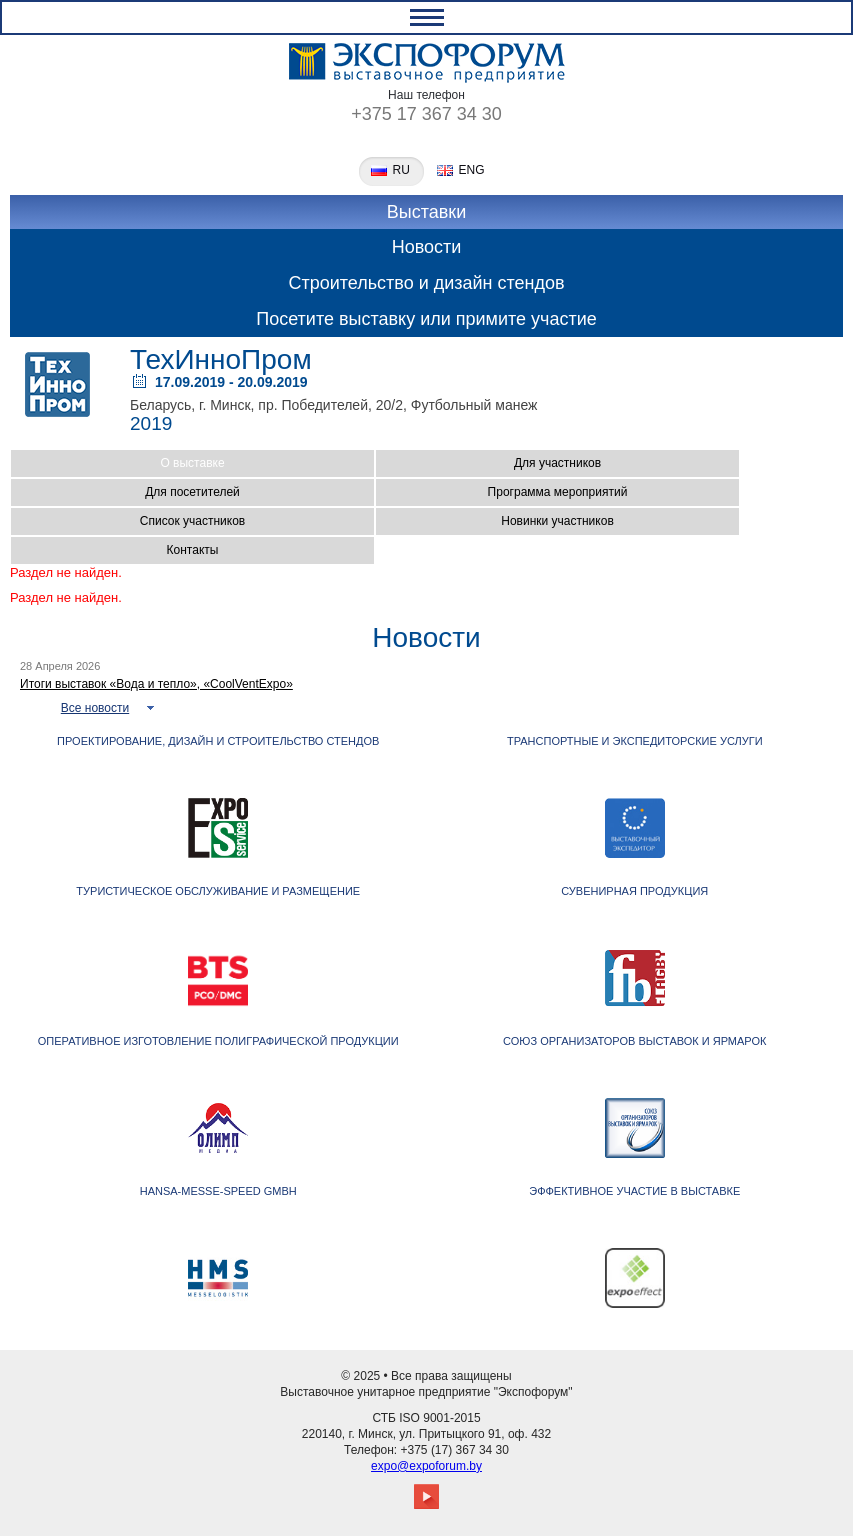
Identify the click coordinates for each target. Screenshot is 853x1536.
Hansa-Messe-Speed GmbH (218, 1191)
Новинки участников (557, 521)
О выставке (192, 463)
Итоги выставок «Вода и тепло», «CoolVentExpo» (156, 684)
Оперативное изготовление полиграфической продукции (218, 1041)
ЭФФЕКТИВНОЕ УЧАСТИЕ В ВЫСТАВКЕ (634, 1191)
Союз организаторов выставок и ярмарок (634, 1041)
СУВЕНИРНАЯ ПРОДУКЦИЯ (634, 891)
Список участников (192, 521)
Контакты (193, 550)
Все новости (95, 708)
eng (472, 170)
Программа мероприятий (558, 492)
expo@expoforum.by (426, 1466)
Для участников (557, 463)
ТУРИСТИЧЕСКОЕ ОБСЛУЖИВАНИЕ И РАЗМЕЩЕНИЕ (218, 891)
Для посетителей (192, 492)
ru (401, 170)
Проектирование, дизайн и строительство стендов (218, 741)
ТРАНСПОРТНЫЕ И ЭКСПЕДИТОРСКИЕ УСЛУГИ (635, 741)
